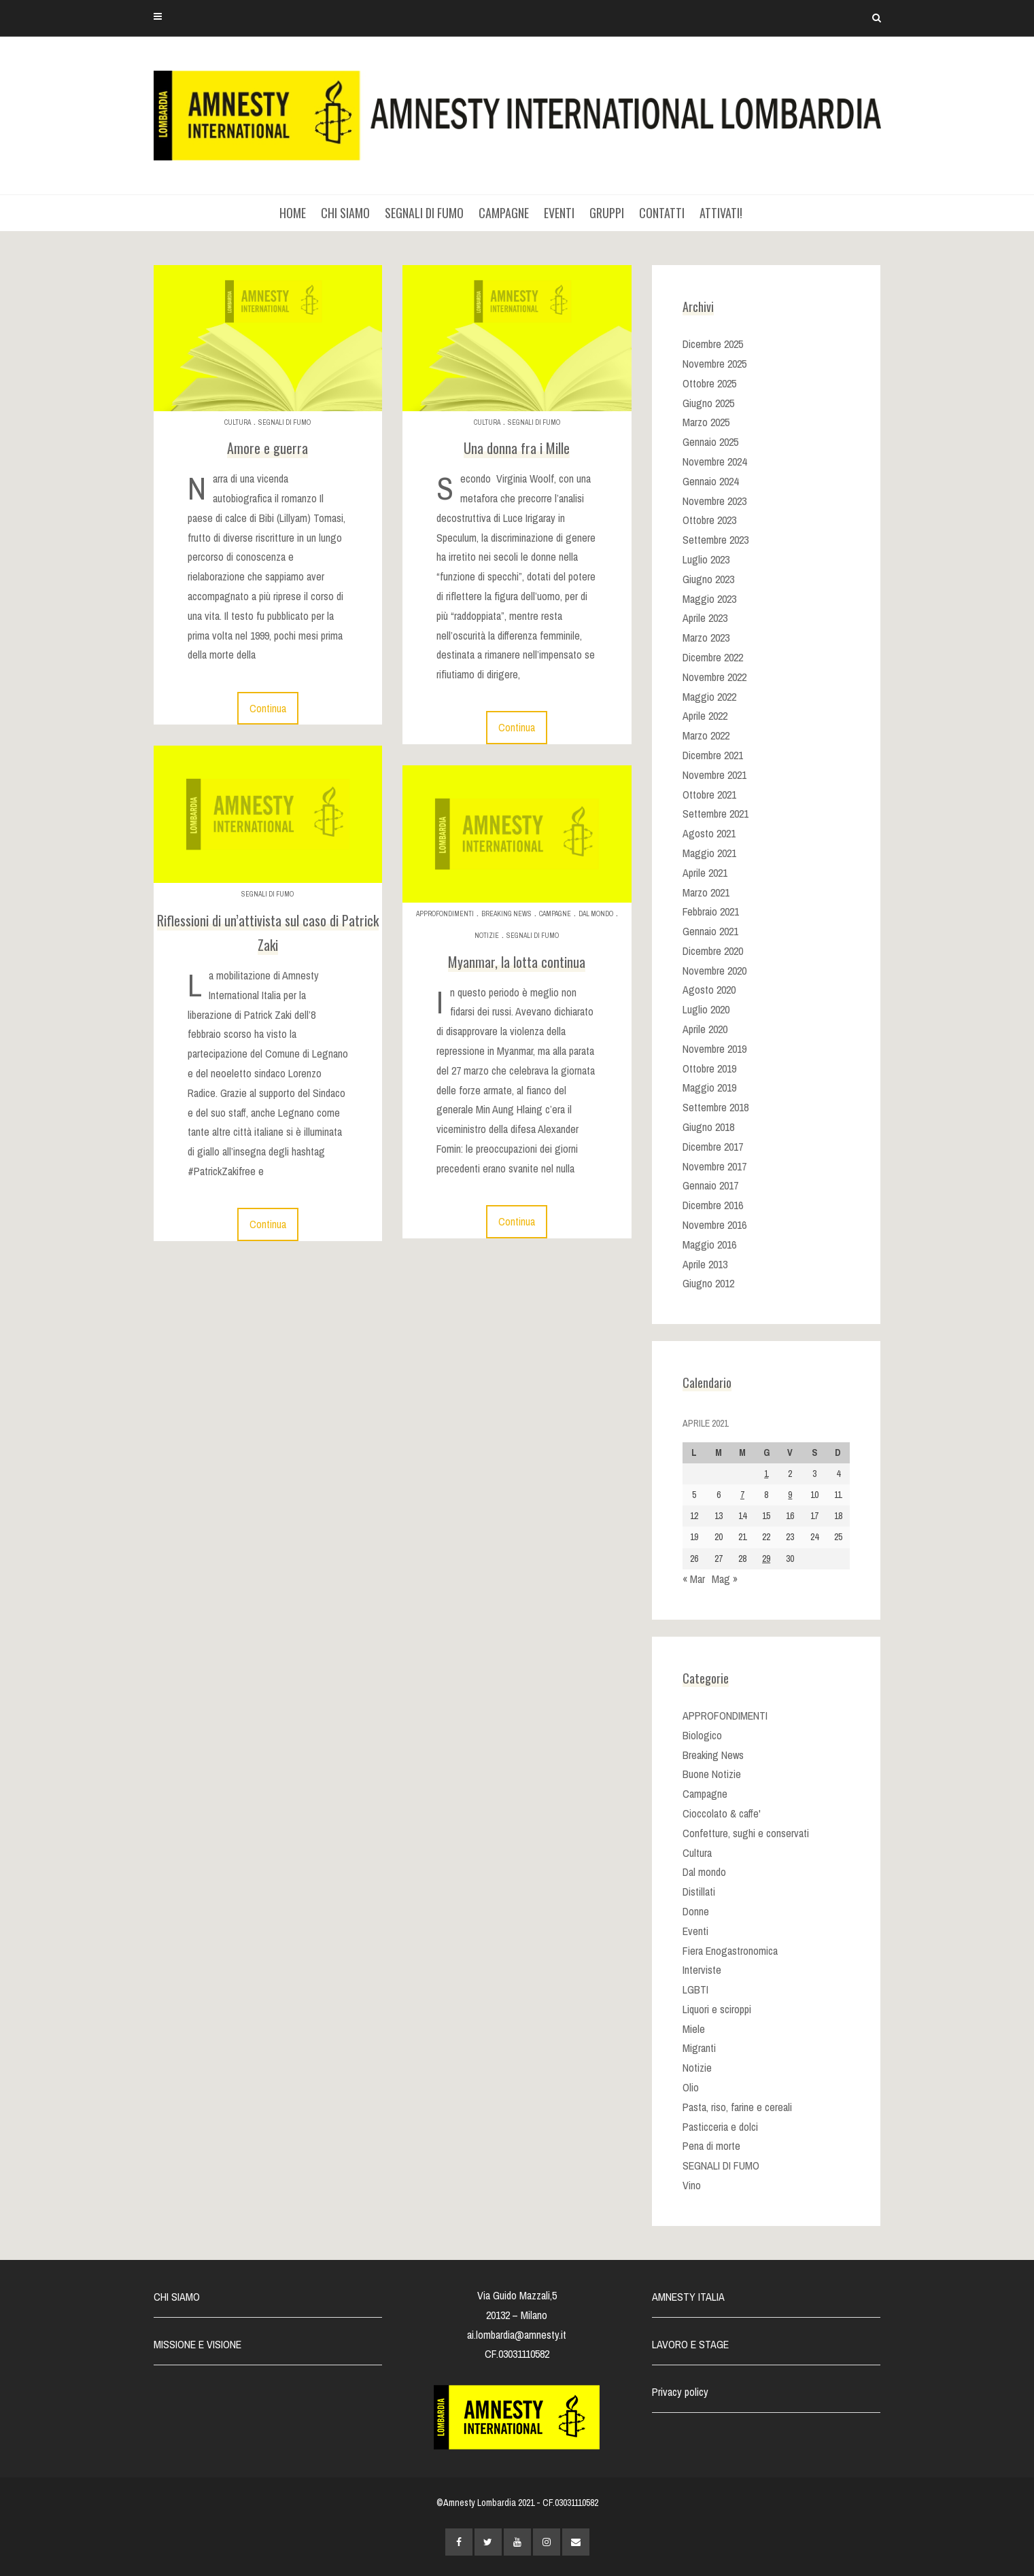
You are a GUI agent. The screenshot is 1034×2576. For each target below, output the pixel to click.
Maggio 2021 (709, 853)
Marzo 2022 (706, 735)
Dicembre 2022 (713, 657)
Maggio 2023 (709, 598)
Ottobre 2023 (709, 519)
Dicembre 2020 (713, 950)
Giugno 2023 (708, 579)
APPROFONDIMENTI (445, 913)
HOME (292, 213)
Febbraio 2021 (711, 911)
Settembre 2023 (715, 539)
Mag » (725, 1578)
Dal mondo (596, 913)
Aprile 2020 (705, 1029)
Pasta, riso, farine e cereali (737, 2107)
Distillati (699, 1891)
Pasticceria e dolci (720, 2126)
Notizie (487, 935)
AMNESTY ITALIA (688, 2296)
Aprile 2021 (705, 872)
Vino (692, 2185)
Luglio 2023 (706, 559)
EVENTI (559, 213)
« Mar (694, 1578)
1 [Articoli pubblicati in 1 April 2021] (766, 1473)
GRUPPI (606, 213)
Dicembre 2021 (713, 755)
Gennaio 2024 (710, 481)
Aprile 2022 (705, 715)
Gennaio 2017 (710, 1185)
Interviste (702, 1969)
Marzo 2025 (706, 422)
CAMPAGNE (504, 213)
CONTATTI (662, 213)
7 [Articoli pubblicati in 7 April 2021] (742, 1495)
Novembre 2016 (714, 1224)
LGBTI (695, 1989)
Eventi (695, 1931)
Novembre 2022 (714, 676)
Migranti (699, 2047)
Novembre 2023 (714, 500)
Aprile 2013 (705, 1264)
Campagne (555, 913)
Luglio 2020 (706, 1009)
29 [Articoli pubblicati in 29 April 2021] (766, 1558)
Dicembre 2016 (713, 1205)
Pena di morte (711, 2145)
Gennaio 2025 (710, 441)
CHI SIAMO (345, 213)
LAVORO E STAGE (690, 2344)
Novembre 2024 (714, 461)
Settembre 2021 (715, 813)
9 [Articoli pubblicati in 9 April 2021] (790, 1495)
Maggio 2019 (709, 1087)
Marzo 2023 (706, 637)
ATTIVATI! (721, 213)
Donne (696, 1911)
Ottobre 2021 (709, 794)
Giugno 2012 (708, 1283)
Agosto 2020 (709, 989)
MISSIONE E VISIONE (197, 2344)
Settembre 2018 (715, 1107)
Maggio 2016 (709, 1244)
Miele (694, 2028)
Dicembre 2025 (713, 343)
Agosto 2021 (709, 833)
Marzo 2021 (706, 892)
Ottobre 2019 (709, 1068)
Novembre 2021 (714, 774)
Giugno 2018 (708, 1126)
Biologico (702, 1735)
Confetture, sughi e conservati (746, 1833)
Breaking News (506, 913)
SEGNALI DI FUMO (424, 213)
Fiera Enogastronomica (730, 1950)
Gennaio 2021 (710, 931)
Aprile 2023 (705, 617)
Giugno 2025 (708, 403)
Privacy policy (680, 2391)
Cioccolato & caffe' (722, 1813)
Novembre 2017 (714, 1166)
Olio (691, 2087)
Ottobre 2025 (709, 383)
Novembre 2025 (714, 363)
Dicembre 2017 (713, 1146)
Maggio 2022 (709, 696)
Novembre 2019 (714, 1048)
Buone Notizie (712, 1773)
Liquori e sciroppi (717, 2009)
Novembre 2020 (714, 970)
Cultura (237, 422)
